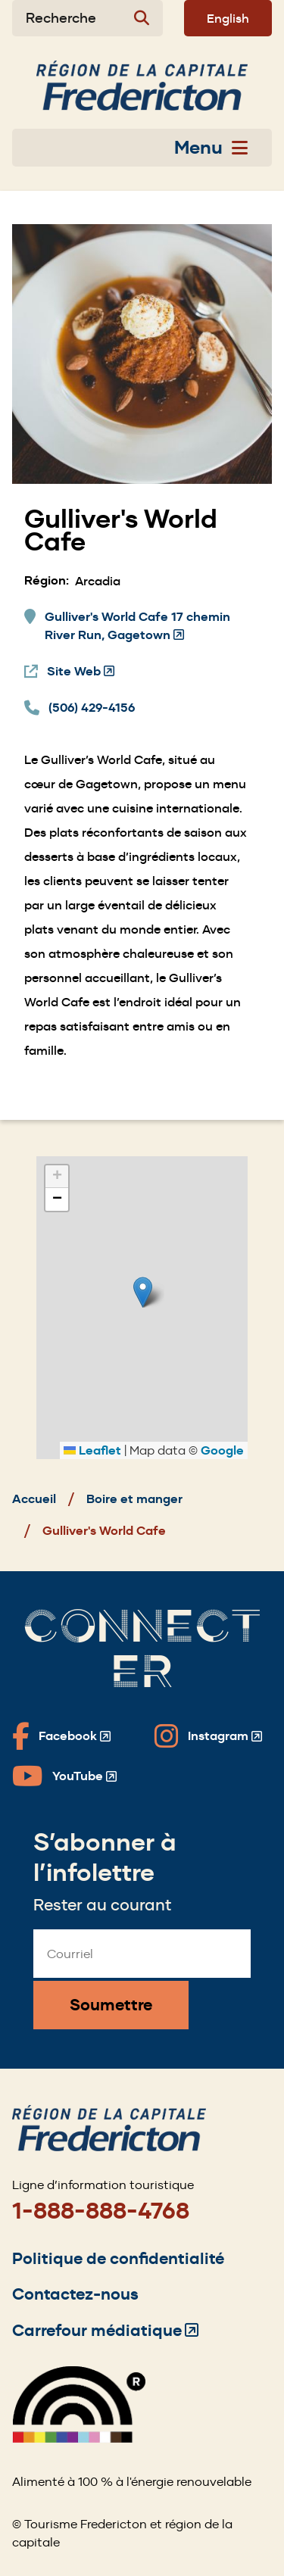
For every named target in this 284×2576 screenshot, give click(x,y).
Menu (211, 147)
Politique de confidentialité (118, 2258)
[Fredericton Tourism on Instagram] (208, 1736)
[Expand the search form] (87, 18)
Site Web (80, 672)
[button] (142, 1292)
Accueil (34, 1499)
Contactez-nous (75, 2294)
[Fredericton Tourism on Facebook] (61, 1736)
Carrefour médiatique (105, 2330)
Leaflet (92, 1450)
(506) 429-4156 (91, 708)
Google (222, 1450)
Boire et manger (134, 1499)
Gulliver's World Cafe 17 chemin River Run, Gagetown (137, 626)
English (228, 18)
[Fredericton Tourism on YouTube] (64, 1776)
